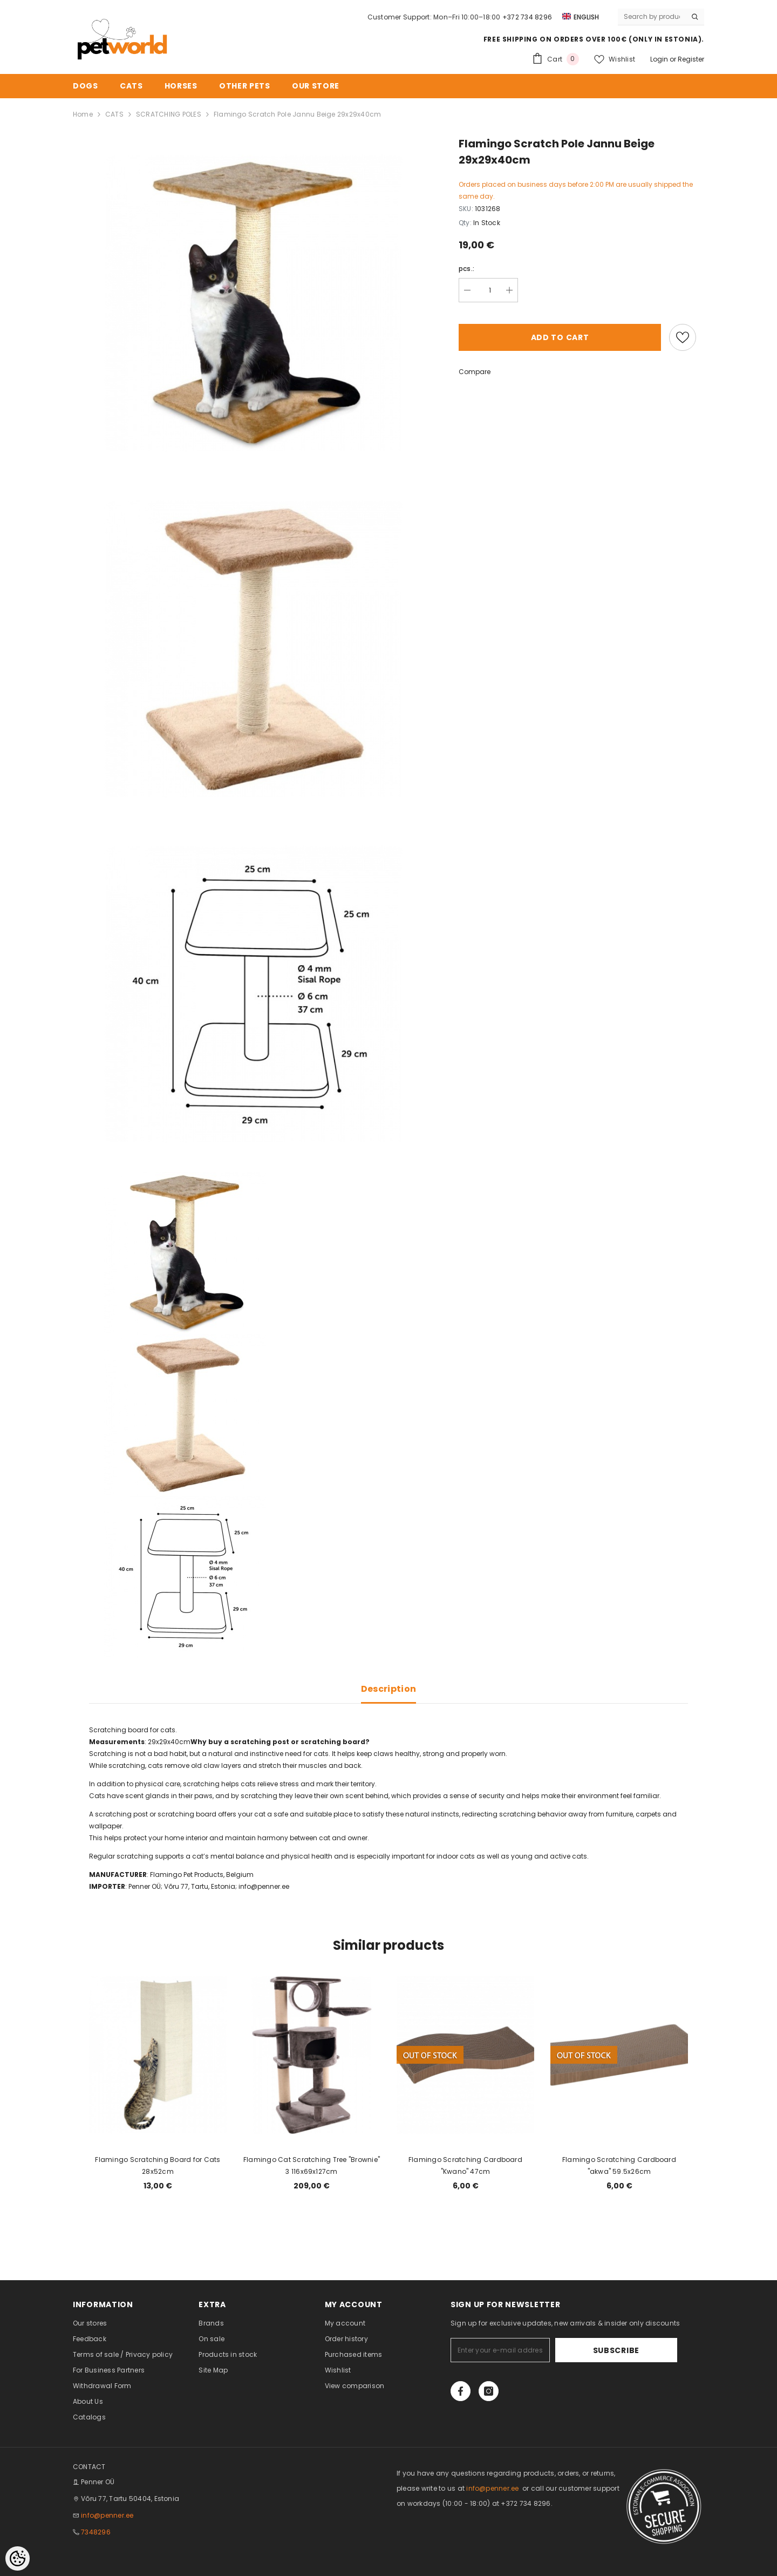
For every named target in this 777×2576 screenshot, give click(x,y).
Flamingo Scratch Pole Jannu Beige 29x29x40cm (297, 114)
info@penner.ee (263, 1886)
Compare (474, 371)
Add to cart (560, 337)
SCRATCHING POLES (168, 114)
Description (389, 1689)
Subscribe (644, 2350)
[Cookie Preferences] (17, 2558)
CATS (114, 114)
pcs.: (466, 268)
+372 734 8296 (527, 17)
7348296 (96, 2532)
